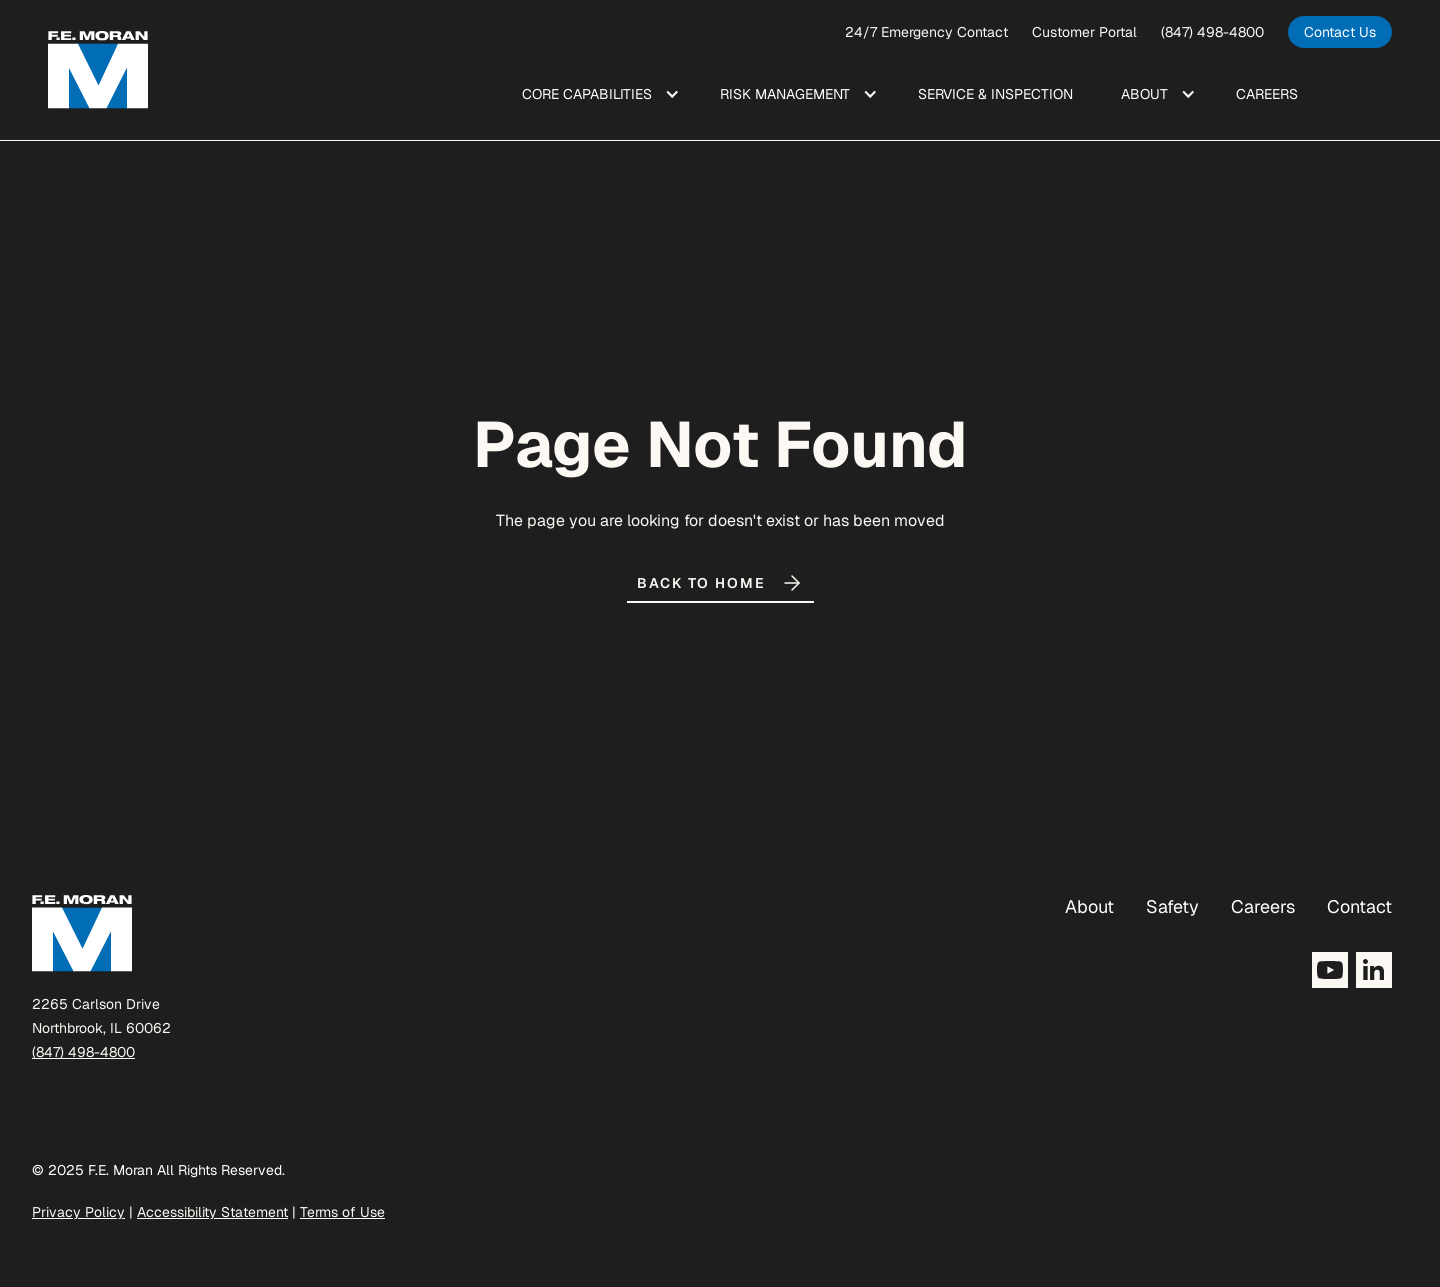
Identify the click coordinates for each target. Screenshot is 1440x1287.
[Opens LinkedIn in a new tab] (1374, 970)
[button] (597, 94)
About (1089, 906)
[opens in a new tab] (1340, 32)
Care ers (1267, 94)
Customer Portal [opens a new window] (1084, 32)
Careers (1263, 906)
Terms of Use (342, 1212)
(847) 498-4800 (1212, 32)
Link (1357, 93)
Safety (1172, 906)
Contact (1359, 906)
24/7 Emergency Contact (926, 32)
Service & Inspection (995, 94)
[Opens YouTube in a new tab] (1330, 970)
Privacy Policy (78, 1212)
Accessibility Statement (212, 1212)
